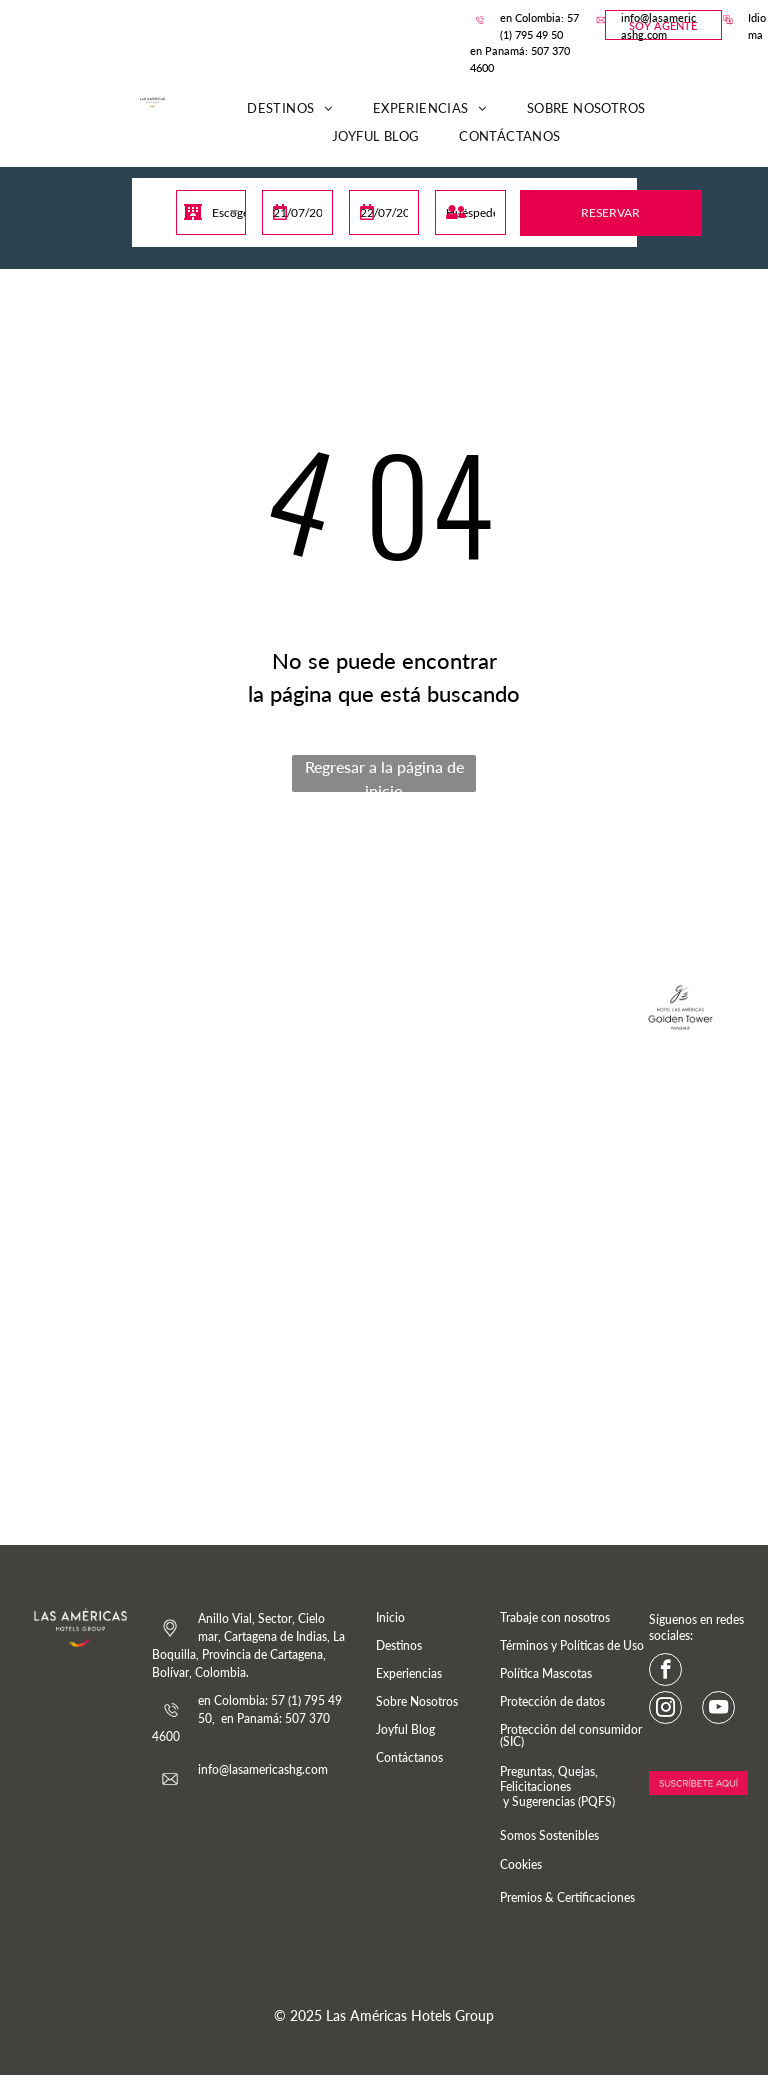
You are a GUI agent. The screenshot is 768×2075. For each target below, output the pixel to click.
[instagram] (665, 1710)
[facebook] (665, 1672)
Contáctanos (409, 1757)
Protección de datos (552, 1701)
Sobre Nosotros (417, 1701)
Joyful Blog (405, 1729)
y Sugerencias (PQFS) (557, 1801)
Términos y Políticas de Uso (572, 1645)
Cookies (521, 1864)
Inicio (390, 1617)
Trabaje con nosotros (555, 1617)
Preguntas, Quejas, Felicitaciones (549, 1779)
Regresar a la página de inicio (384, 774)
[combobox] (211, 212)
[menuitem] (290, 109)
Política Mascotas (546, 1673)
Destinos (399, 1645)
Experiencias (409, 1673)
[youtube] (718, 1710)
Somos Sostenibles (549, 1835)
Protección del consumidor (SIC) (571, 1735)
